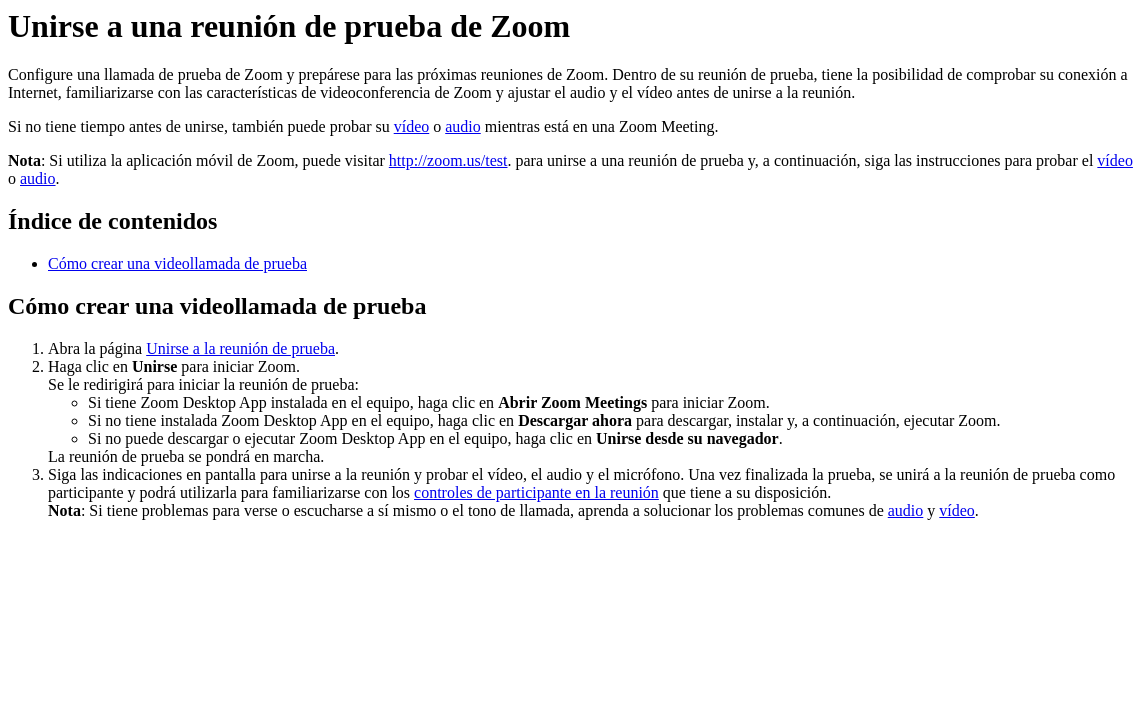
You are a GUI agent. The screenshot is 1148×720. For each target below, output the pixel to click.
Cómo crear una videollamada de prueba (177, 263)
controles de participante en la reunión (536, 492)
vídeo (412, 126)
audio (463, 126)
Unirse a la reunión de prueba (240, 348)
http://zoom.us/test (448, 160)
